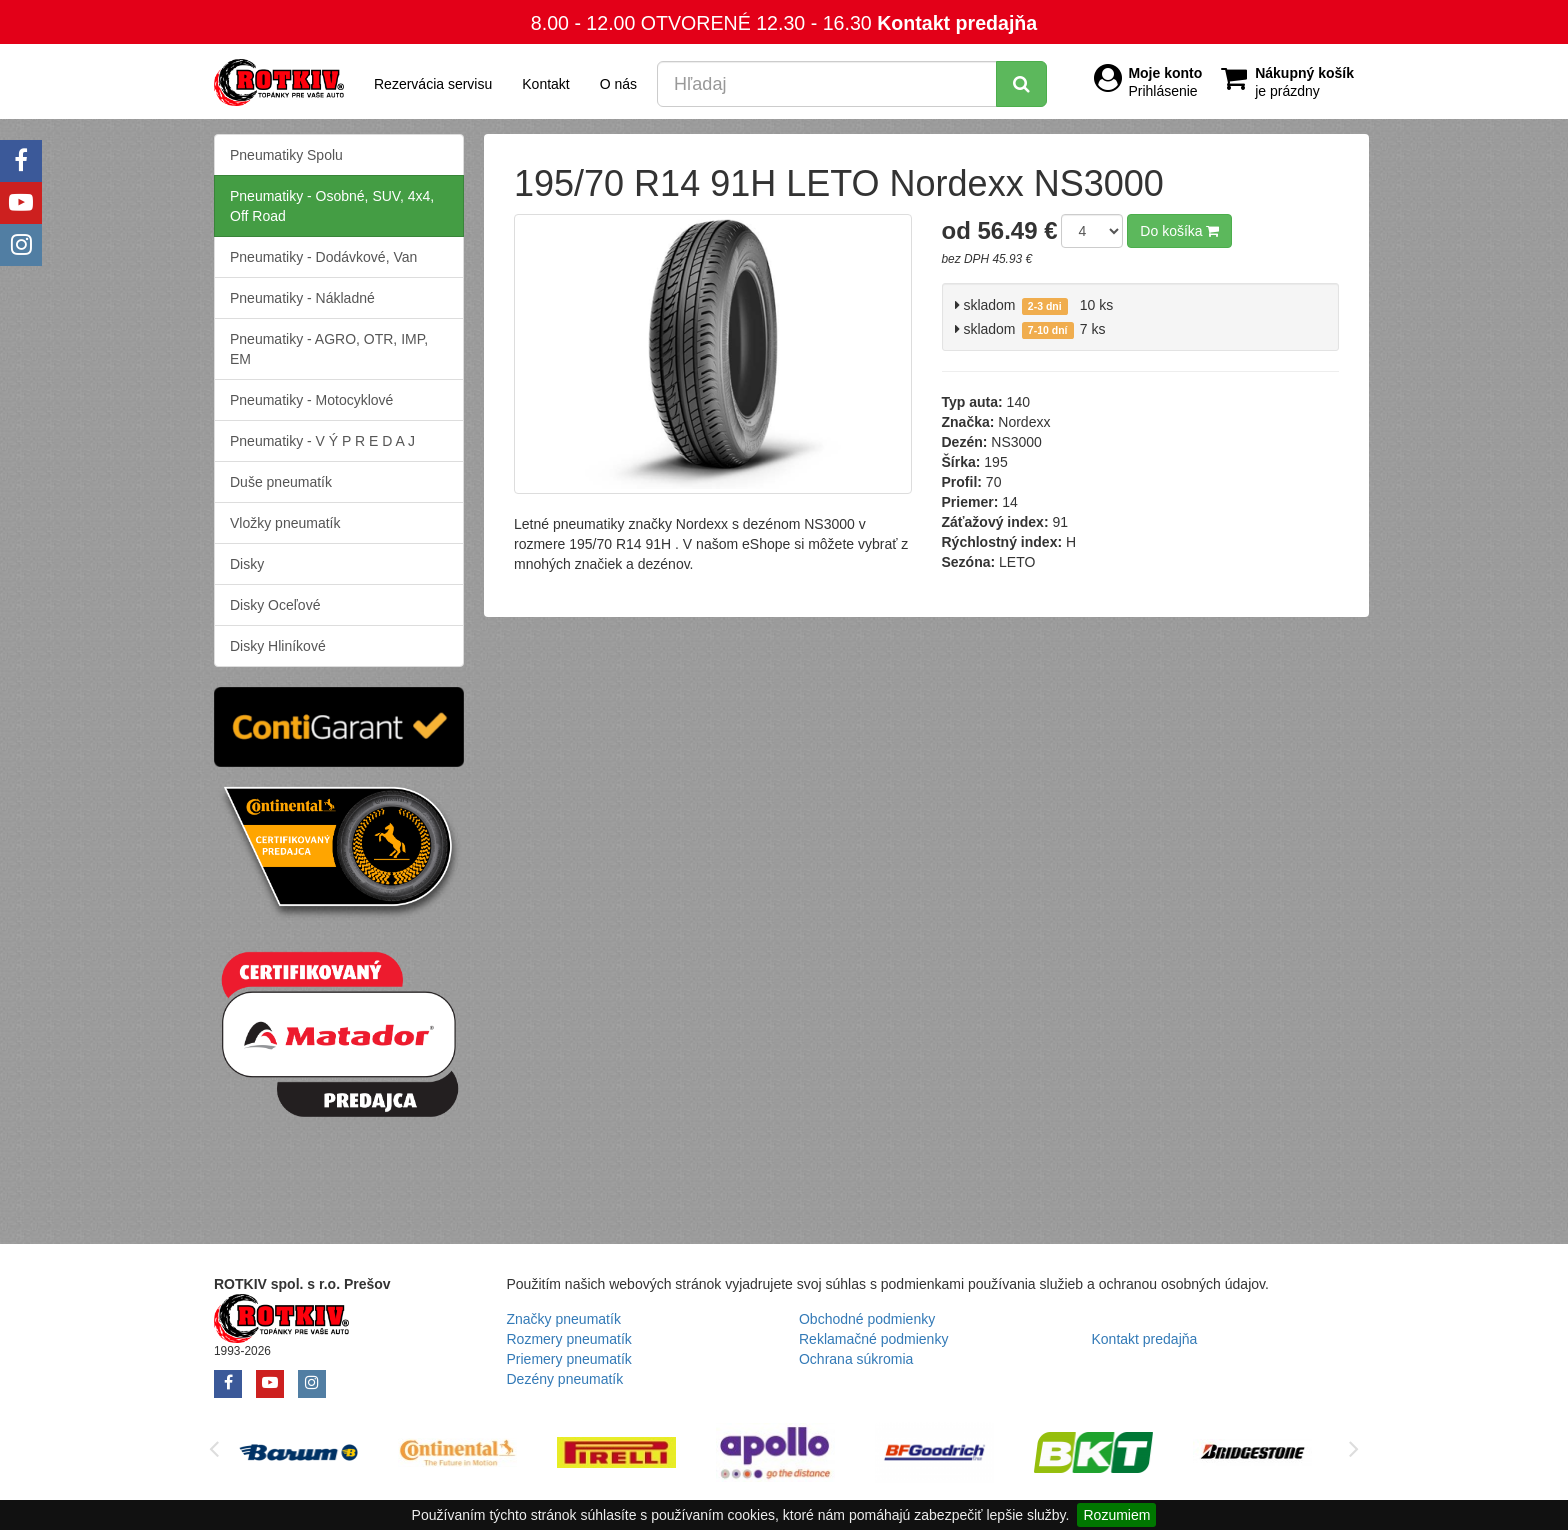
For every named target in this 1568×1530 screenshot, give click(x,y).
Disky (247, 564)
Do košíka (1179, 231)
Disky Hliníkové (278, 646)
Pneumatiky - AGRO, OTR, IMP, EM (329, 349)
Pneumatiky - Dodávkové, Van (323, 257)
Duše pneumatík (281, 482)
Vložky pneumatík (285, 523)
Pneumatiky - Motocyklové (311, 400)
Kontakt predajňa (957, 23)
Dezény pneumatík (565, 1379)
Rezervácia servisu (433, 84)
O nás (618, 84)
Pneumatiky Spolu (286, 155)
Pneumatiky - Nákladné (302, 298)
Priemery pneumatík (569, 1359)
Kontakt (545, 84)
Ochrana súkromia (856, 1359)
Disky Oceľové (275, 605)
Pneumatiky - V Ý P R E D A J (322, 441)
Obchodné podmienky (867, 1319)
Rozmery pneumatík (569, 1339)
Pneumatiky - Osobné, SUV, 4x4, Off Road (332, 206)
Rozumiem (1116, 1515)
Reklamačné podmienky (873, 1339)
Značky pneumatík (564, 1319)
